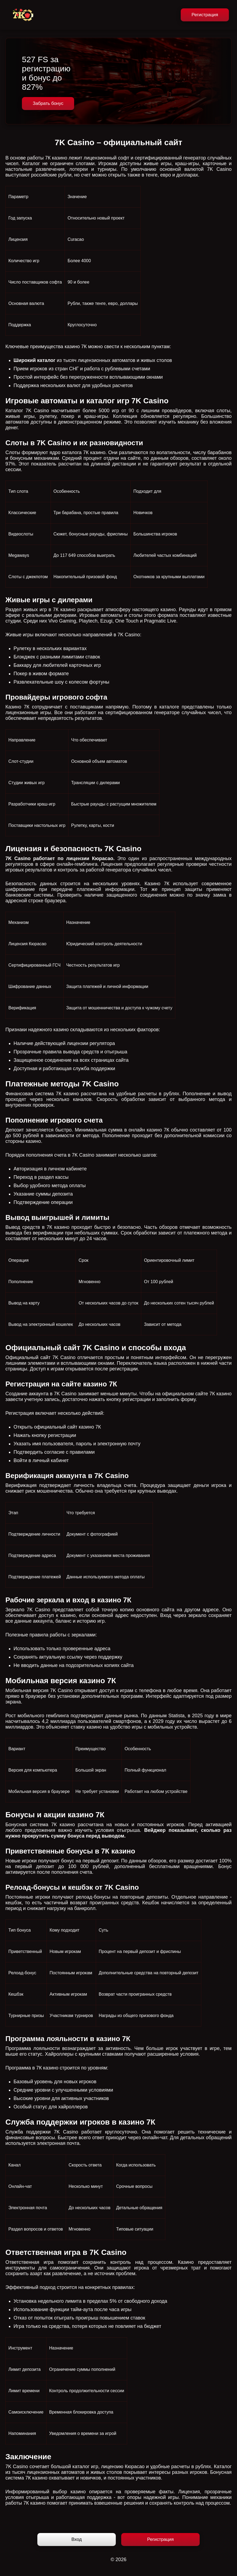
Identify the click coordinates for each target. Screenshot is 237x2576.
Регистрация (205, 14)
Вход (76, 2539)
